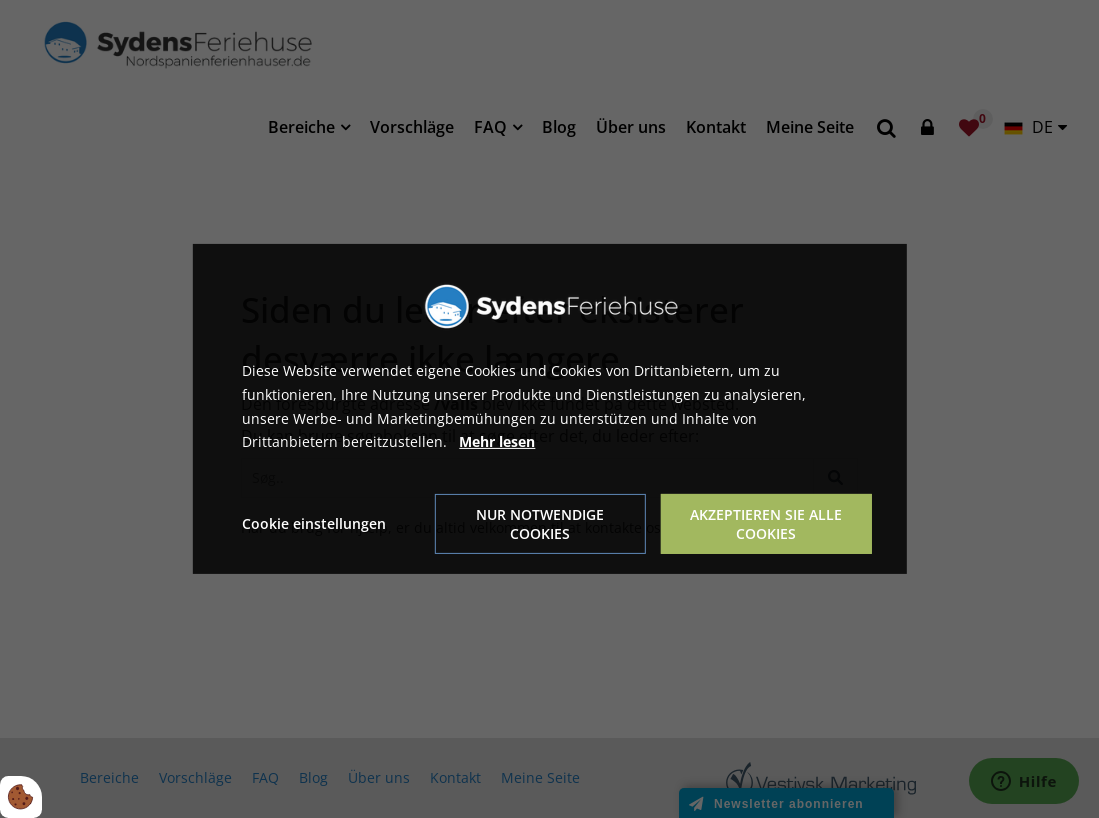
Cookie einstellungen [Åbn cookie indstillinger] (314, 523)
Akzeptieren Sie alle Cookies (766, 524)
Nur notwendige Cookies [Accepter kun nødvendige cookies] (540, 524)
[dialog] (549, 409)
